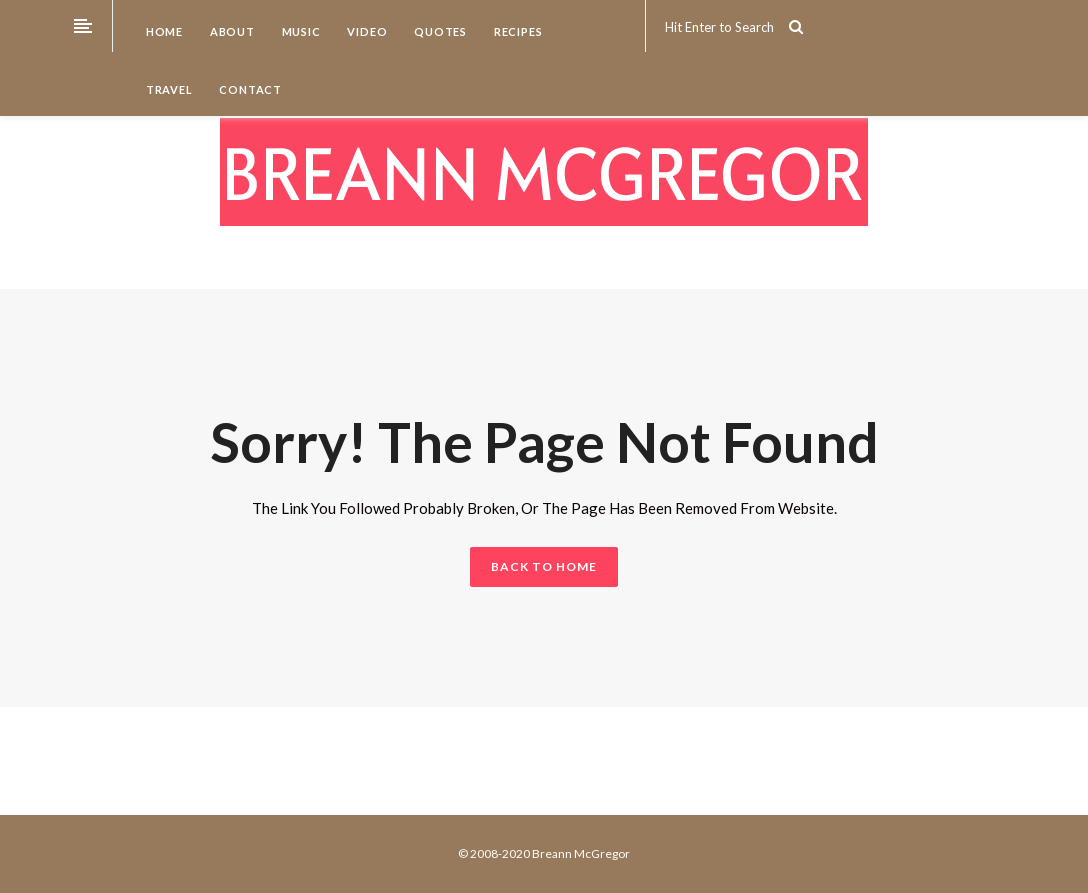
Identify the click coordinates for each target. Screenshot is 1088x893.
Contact (249, 89)
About (231, 31)
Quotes (439, 31)
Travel (168, 89)
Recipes (516, 31)
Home (163, 31)
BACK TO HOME (544, 566)
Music (300, 31)
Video (366, 31)
